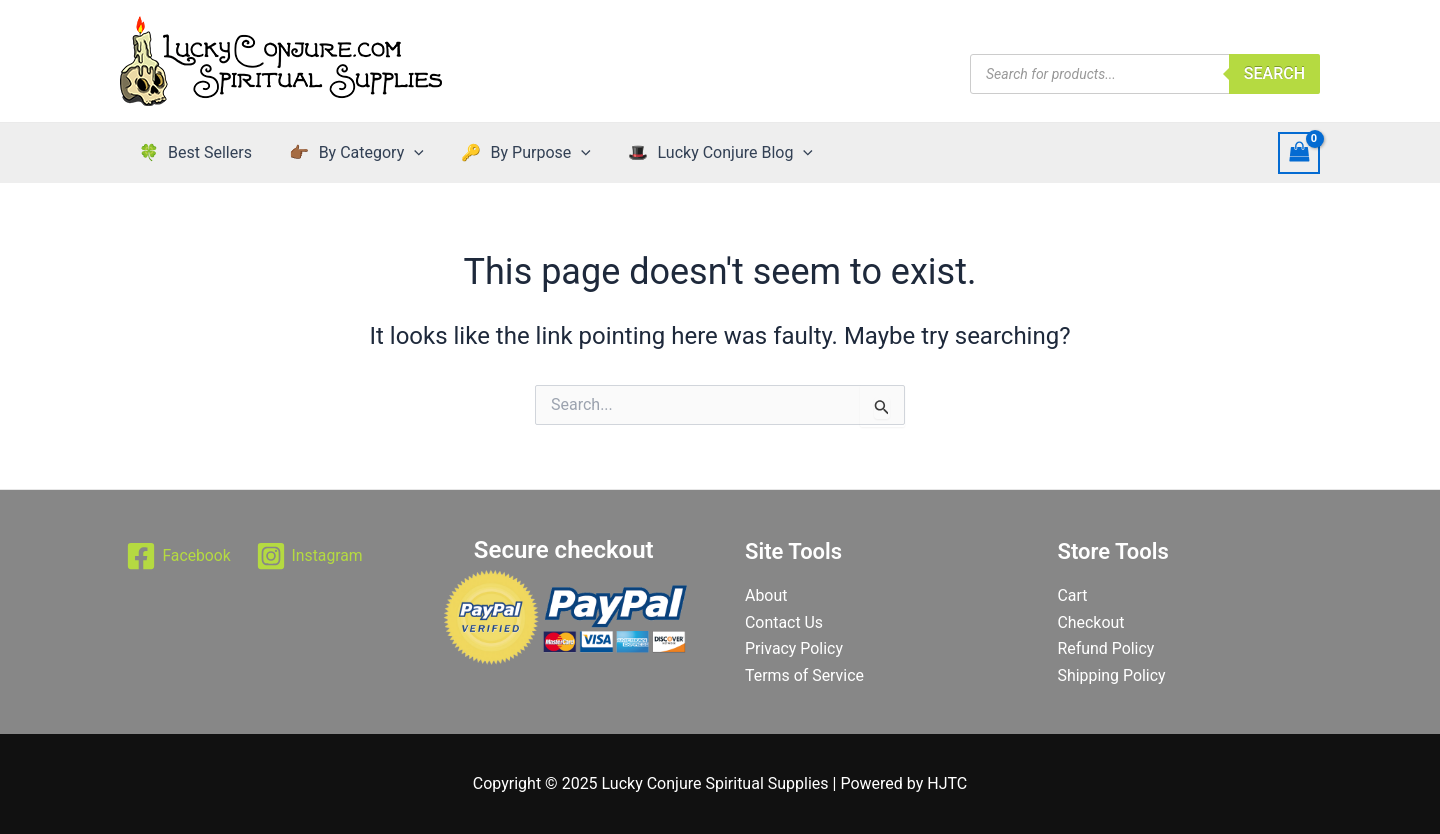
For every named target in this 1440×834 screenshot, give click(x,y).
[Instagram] (310, 556)
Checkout (1091, 622)
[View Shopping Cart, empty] (1299, 152)
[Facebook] (179, 556)
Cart (1073, 595)
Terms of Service (805, 675)
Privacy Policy (794, 648)
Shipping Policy (1112, 675)
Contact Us (784, 622)
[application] (406, 153)
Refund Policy (1106, 648)
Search (1274, 73)
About (766, 595)
